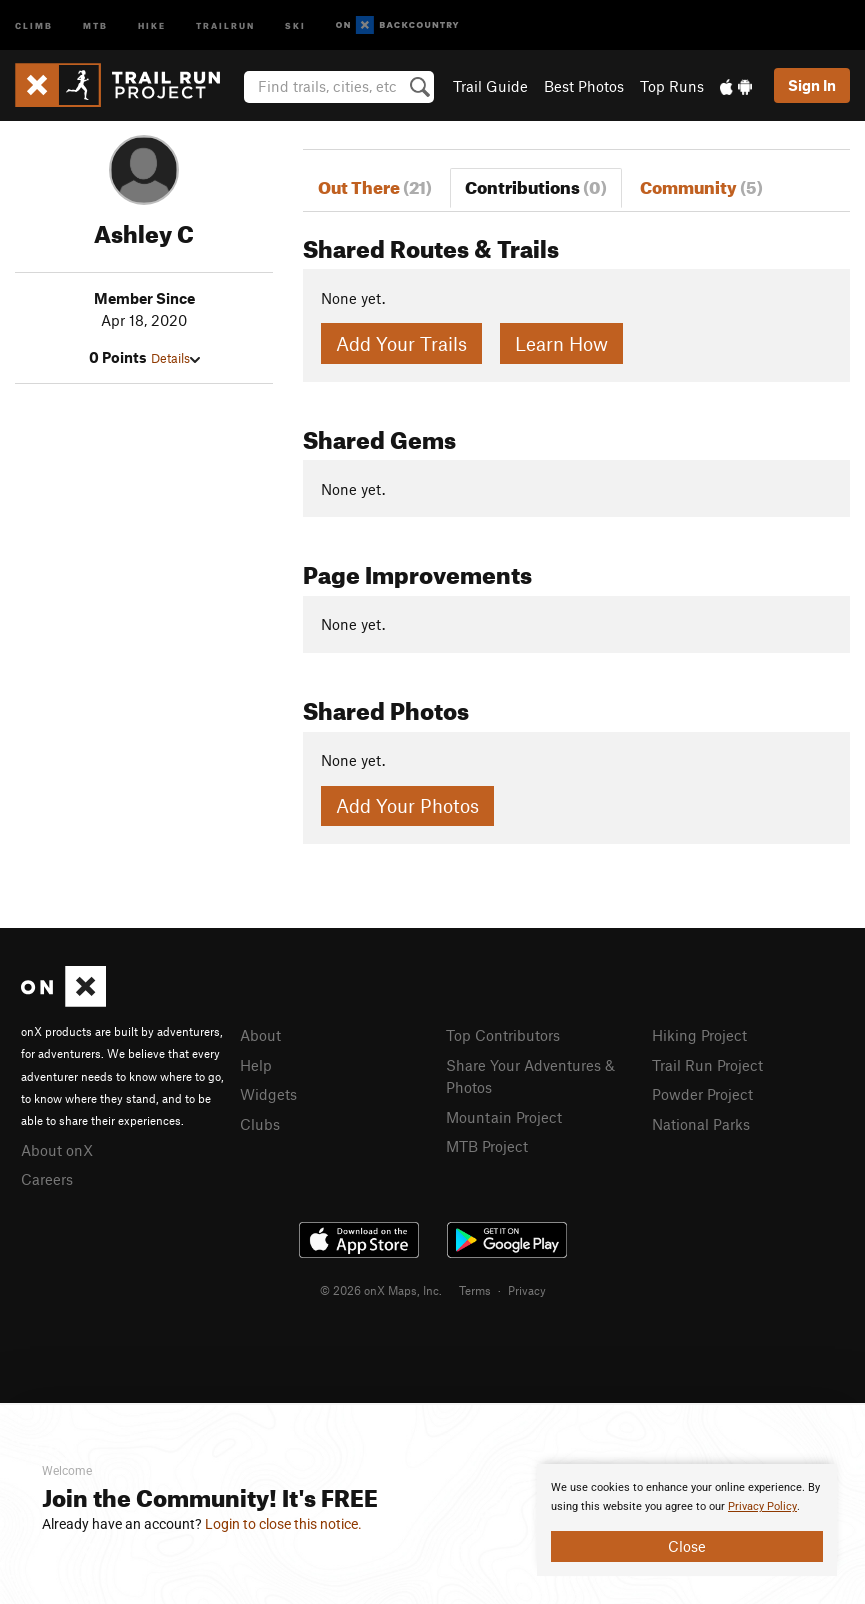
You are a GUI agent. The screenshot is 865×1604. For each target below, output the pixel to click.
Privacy (527, 1290)
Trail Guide (490, 86)
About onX (57, 1150)
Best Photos (584, 86)
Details (175, 358)
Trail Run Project (707, 1065)
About (260, 1035)
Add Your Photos (407, 805)
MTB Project (487, 1146)
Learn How (561, 343)
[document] (687, 1520)
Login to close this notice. (283, 1524)
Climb (34, 24)
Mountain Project (504, 1117)
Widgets (268, 1094)
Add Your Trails (401, 343)
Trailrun (225, 24)
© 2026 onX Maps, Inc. (381, 1290)
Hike (152, 24)
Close (687, 1546)
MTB (95, 24)
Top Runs (672, 86)
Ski (295, 24)
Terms (475, 1290)
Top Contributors (503, 1035)
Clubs (260, 1124)
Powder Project (702, 1094)
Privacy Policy (762, 1506)
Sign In (812, 85)
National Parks (701, 1124)
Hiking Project (699, 1035)
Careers (47, 1179)
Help (256, 1065)
